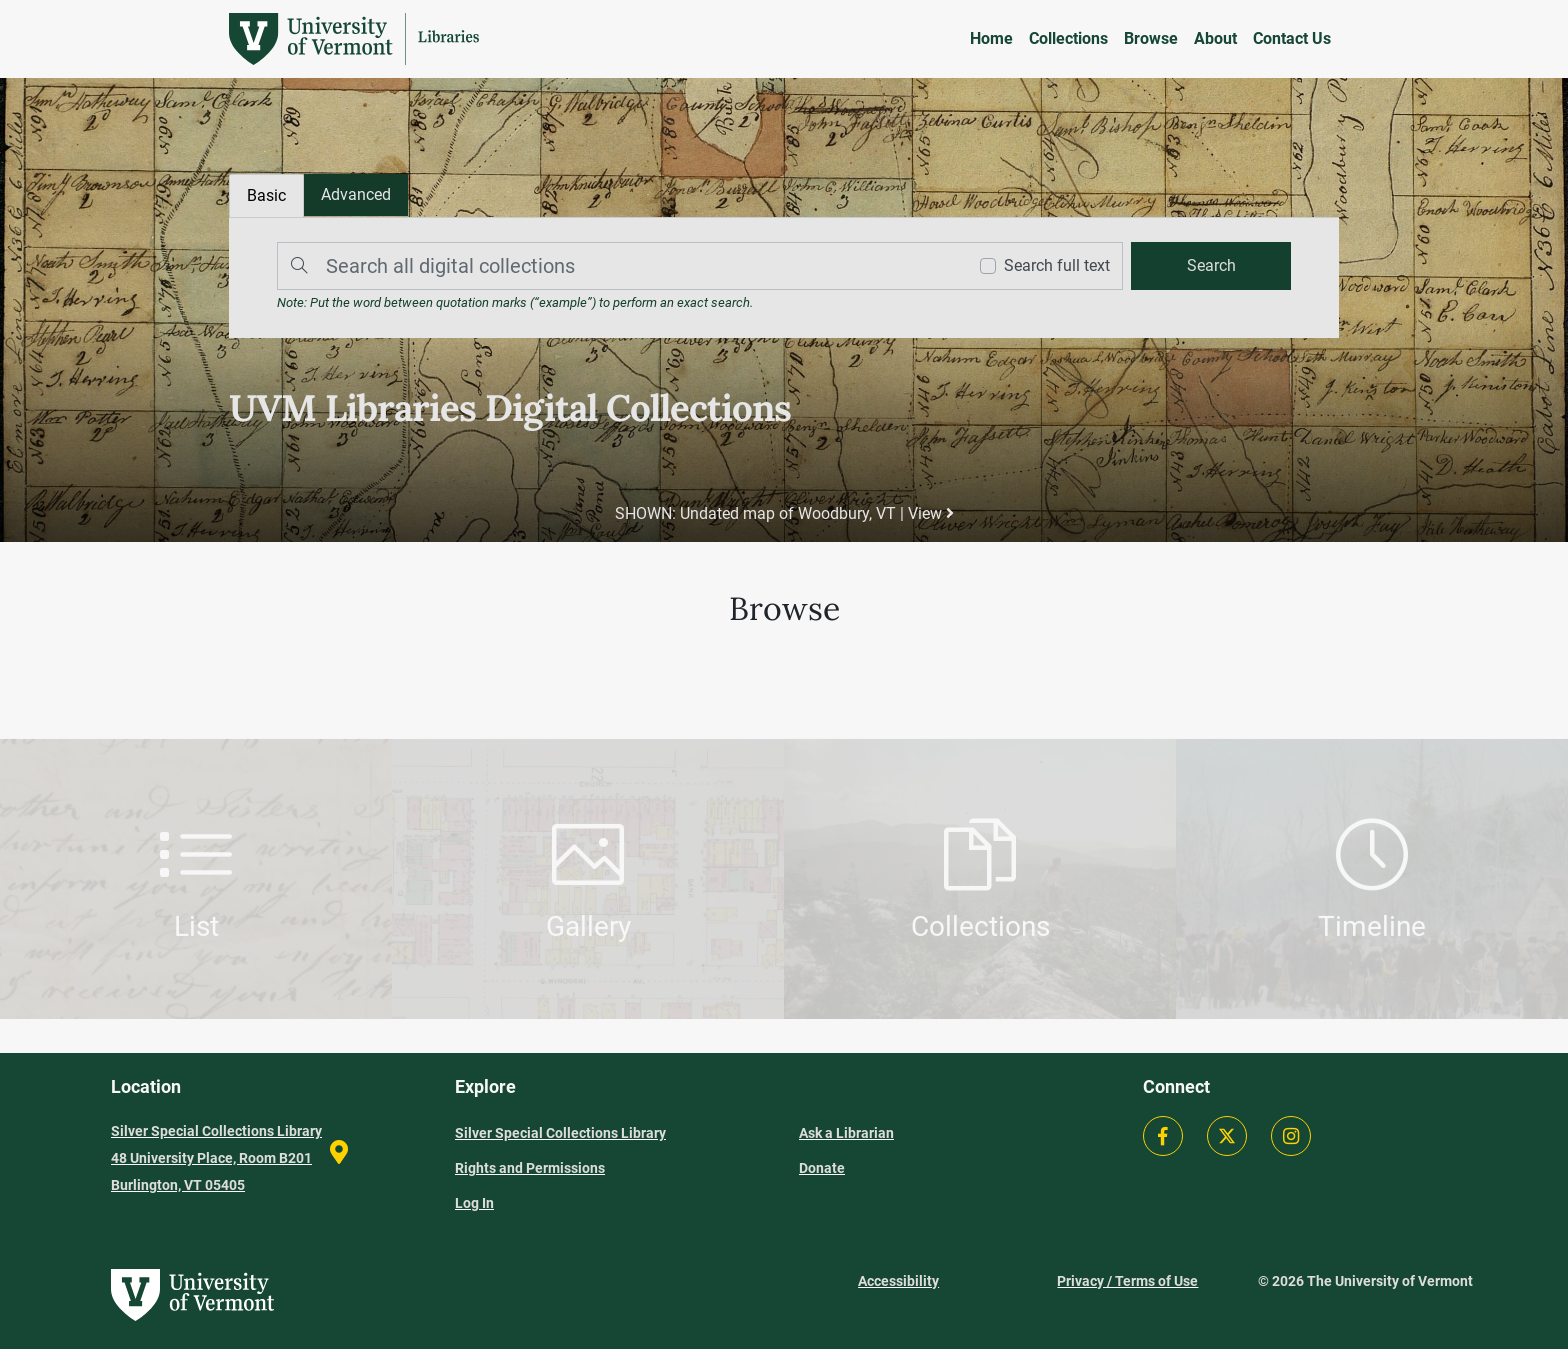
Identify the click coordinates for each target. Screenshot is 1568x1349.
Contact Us (1292, 38)
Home (991, 38)
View (931, 513)
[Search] (617, 266)
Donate (822, 1168)
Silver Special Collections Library (560, 1133)
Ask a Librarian (846, 1133)
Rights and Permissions (530, 1168)
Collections (1068, 38)
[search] (1211, 266)
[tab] (356, 195)
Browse (1151, 38)
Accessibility (898, 1281)
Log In (474, 1203)
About (1215, 38)
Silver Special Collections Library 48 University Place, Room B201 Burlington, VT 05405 (216, 1158)
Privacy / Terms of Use (1127, 1281)
